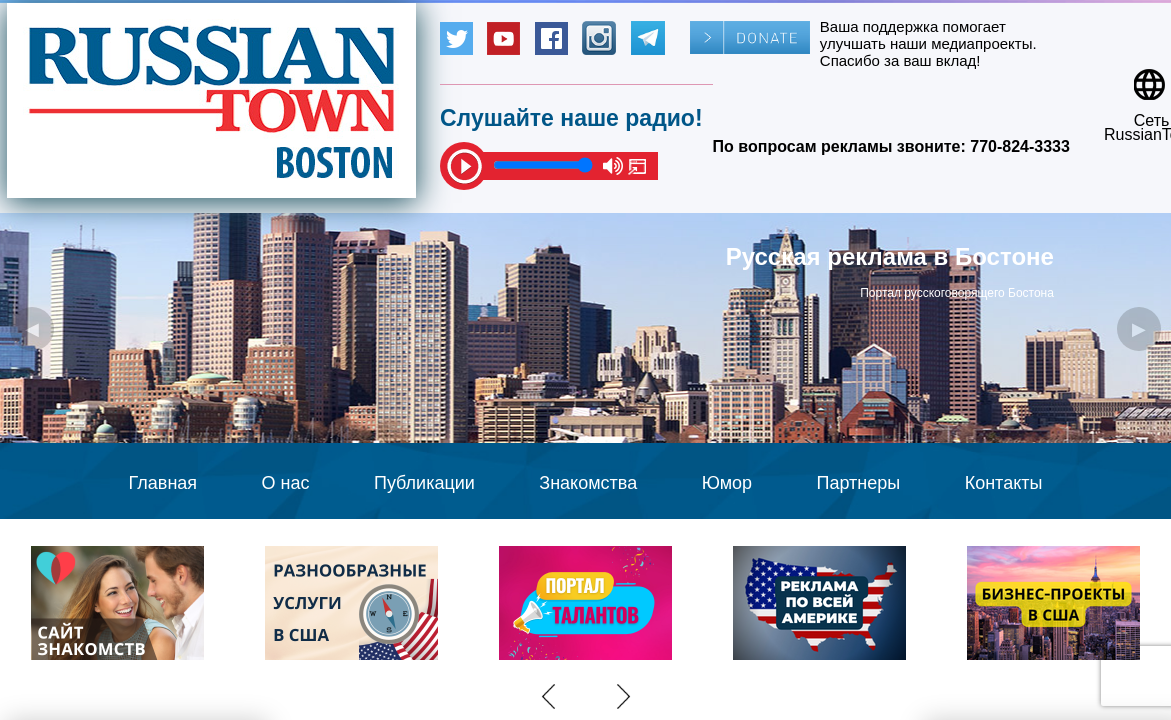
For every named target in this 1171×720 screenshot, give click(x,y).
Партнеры (859, 483)
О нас (286, 483)
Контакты (1004, 483)
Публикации (424, 483)
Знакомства (588, 483)
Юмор (727, 483)
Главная (163, 483)
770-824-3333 (1020, 146)
